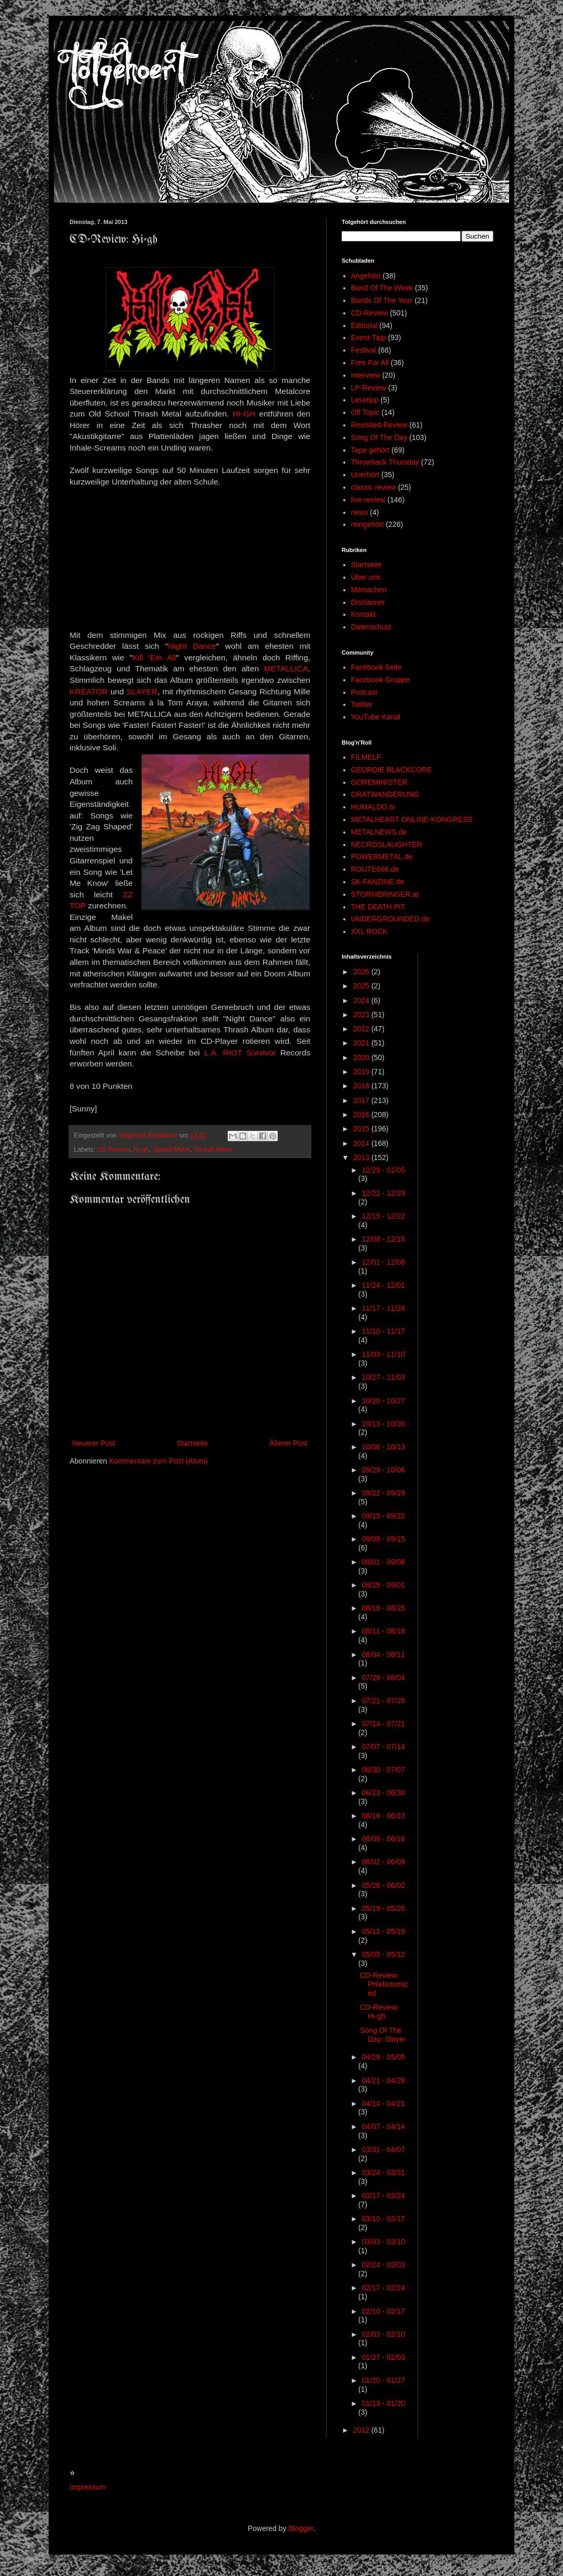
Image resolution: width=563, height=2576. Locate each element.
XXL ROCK (369, 931)
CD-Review (113, 1149)
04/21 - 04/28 (383, 2080)
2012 (362, 2430)
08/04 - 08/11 (383, 1654)
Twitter (362, 704)
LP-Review (369, 388)
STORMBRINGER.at (385, 894)
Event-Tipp (368, 337)
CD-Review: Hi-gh (379, 2011)
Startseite (192, 1443)
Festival (363, 350)
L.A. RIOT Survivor (240, 1052)
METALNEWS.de (379, 832)
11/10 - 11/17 (383, 1331)
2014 (362, 1143)
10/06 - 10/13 (383, 1447)
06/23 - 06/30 (383, 1792)
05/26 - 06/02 (383, 1885)
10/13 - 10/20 (383, 1424)
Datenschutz (371, 627)
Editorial (364, 325)
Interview (365, 375)
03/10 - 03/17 (383, 2218)
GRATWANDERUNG (385, 794)
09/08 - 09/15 (383, 1539)
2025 (362, 986)
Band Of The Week (382, 288)
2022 (362, 1029)
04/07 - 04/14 (383, 2126)
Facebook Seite (376, 667)
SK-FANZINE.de (377, 882)
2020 (362, 1057)
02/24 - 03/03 (383, 2264)
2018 (362, 1086)
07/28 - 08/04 (383, 1677)
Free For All (370, 362)
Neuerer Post (93, 1443)
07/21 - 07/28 (383, 1700)
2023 (362, 1014)
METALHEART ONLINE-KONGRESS (412, 819)
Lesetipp (365, 400)
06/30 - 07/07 (383, 1769)
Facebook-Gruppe (380, 680)
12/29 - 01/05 (383, 1170)
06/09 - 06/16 (383, 1839)
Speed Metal (171, 1149)
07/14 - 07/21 (383, 1723)
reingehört (367, 524)
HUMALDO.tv (373, 807)
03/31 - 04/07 (383, 2149)
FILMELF (366, 757)
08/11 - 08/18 (383, 1631)
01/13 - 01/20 (383, 2403)
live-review (368, 500)
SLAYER (142, 691)
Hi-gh (141, 1149)
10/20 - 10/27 (383, 1401)
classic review (373, 487)
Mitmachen (369, 590)
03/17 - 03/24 (383, 2195)
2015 (362, 1128)
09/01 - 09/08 (383, 1562)
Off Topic (365, 412)
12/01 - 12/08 (383, 1262)
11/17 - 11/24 (383, 1308)
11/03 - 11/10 (383, 1354)
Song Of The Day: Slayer (383, 2034)
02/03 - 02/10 (383, 2334)
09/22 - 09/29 (383, 1493)
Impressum (88, 2487)
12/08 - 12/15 (383, 1239)
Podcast (364, 692)
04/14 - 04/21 (383, 2103)
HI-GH (244, 413)
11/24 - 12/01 (383, 1285)
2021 (362, 1043)
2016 (362, 1114)
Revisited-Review (379, 425)
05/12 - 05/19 (383, 1931)
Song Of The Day (379, 437)
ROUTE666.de (375, 869)
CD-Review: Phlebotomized (384, 1984)
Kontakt (363, 614)
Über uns (366, 577)
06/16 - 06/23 (383, 1816)
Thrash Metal (213, 1149)
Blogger (300, 2528)
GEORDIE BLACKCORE (391, 770)
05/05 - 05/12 (383, 1954)
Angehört (366, 276)
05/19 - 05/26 (383, 1908)
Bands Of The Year (382, 300)
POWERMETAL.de (382, 856)
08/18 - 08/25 (383, 1608)
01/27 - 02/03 (383, 2357)
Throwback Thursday (385, 462)
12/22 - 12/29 (383, 1193)
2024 (362, 1000)
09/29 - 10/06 (383, 1470)
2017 (362, 1100)
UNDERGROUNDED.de (390, 919)
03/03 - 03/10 (383, 2241)
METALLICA (286, 668)
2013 (362, 1157)
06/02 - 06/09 (383, 1862)
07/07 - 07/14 (383, 1746)
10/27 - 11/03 (383, 1377)
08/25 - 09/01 (383, 1585)
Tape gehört (370, 450)
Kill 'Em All (154, 657)
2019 (362, 1071)
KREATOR (89, 691)
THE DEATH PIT (378, 907)
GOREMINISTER (379, 782)
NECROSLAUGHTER (386, 844)
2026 (362, 972)
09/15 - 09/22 (383, 1516)
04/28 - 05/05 (383, 2057)
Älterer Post (288, 1443)
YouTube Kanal (376, 717)
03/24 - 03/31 (383, 2172)
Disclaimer (368, 602)
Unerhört (365, 474)
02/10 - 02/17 (383, 2311)
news (359, 512)
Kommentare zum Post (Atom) (158, 1461)
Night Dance (192, 646)
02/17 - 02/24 (383, 2287)
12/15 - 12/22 (383, 1216)
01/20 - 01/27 (383, 2380)
